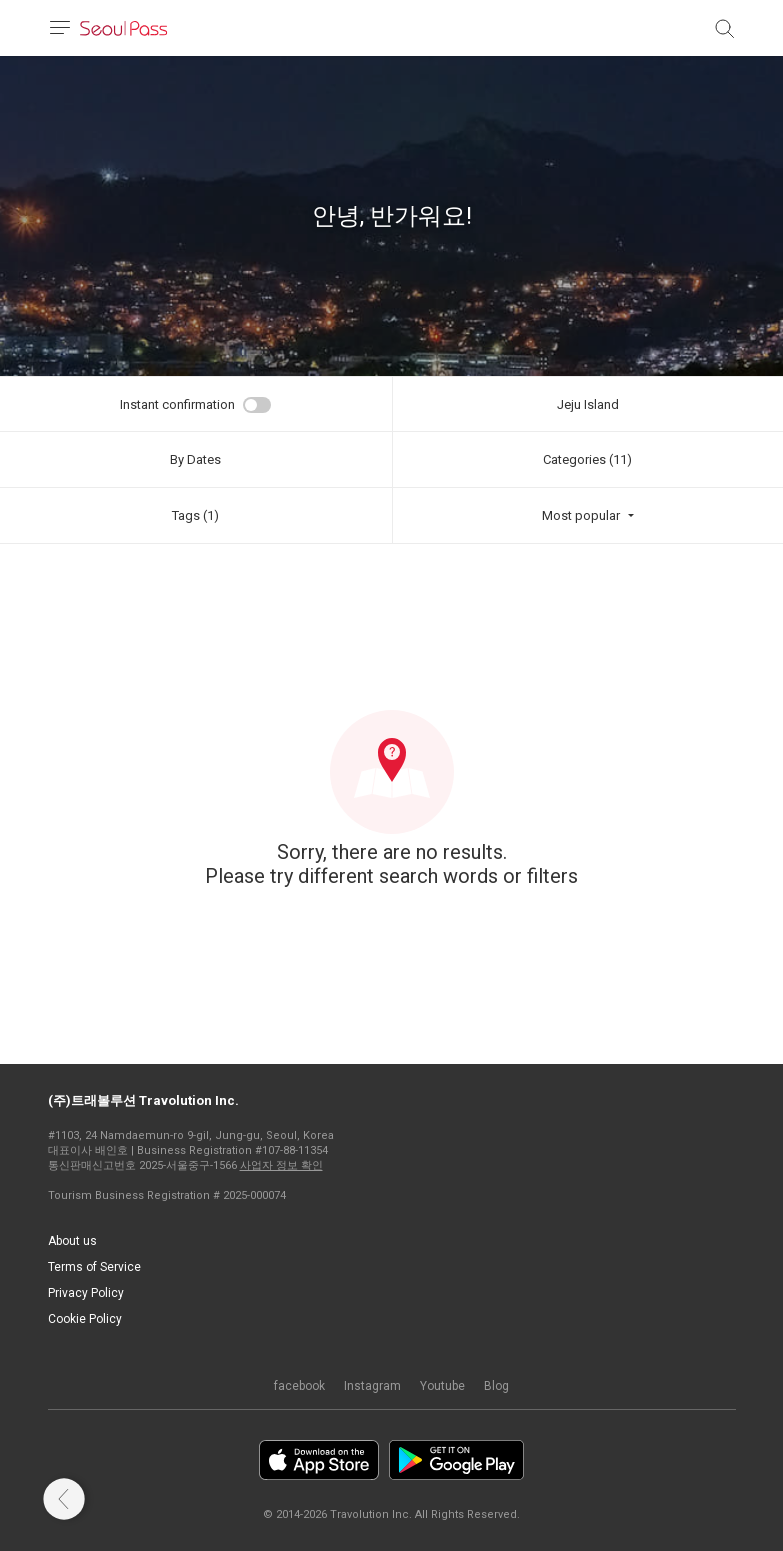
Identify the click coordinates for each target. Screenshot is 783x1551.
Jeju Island (588, 404)
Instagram (372, 1386)
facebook (299, 1386)
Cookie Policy (85, 1319)
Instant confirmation (177, 404)
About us (72, 1241)
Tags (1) (195, 515)
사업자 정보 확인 (281, 1165)
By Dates (195, 459)
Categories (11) (587, 459)
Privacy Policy (86, 1293)
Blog (496, 1386)
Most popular (581, 515)
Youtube (442, 1386)
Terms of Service (94, 1267)
